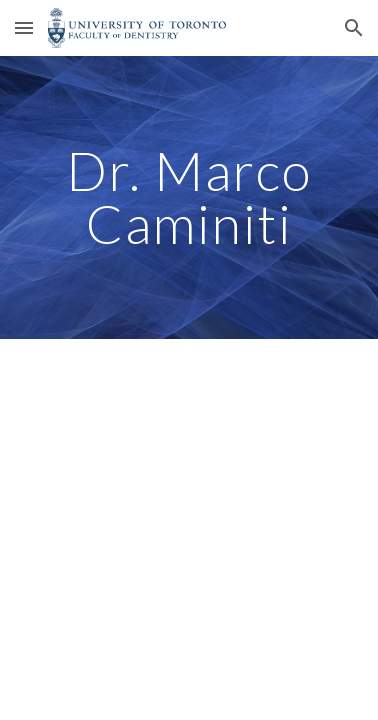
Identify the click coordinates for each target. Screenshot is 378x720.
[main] (189, 197)
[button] (24, 27)
